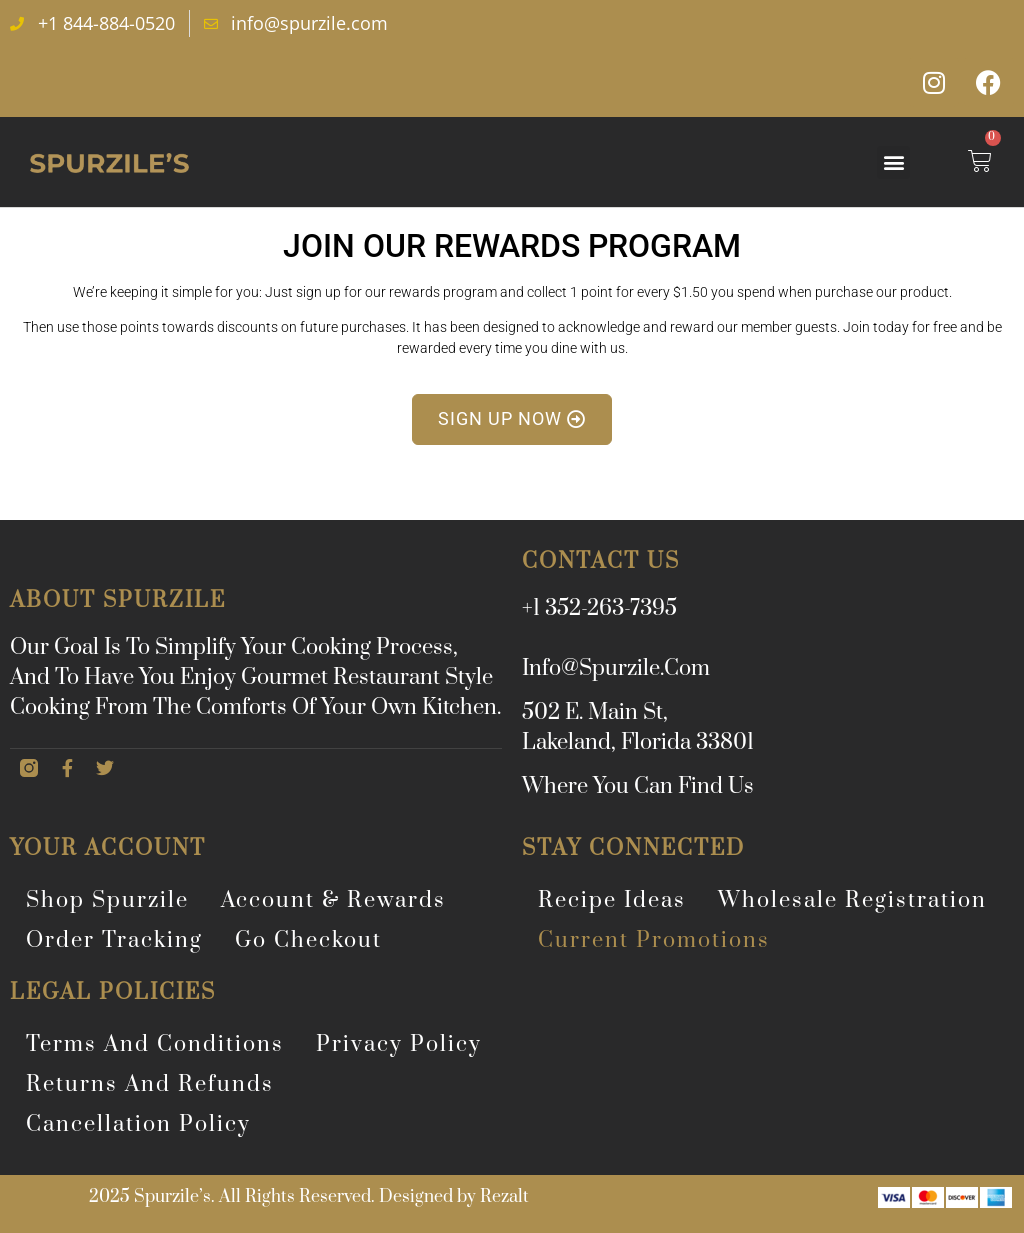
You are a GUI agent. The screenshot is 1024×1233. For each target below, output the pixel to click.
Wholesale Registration (852, 900)
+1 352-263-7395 (599, 608)
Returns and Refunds (150, 1084)
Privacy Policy (399, 1044)
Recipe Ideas (612, 900)
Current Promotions (654, 940)
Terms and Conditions (155, 1044)
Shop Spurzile (107, 900)
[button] (893, 162)
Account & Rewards (333, 900)
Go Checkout (308, 940)
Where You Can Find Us (638, 786)
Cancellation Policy (138, 1124)
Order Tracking (114, 940)
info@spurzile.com (616, 668)
